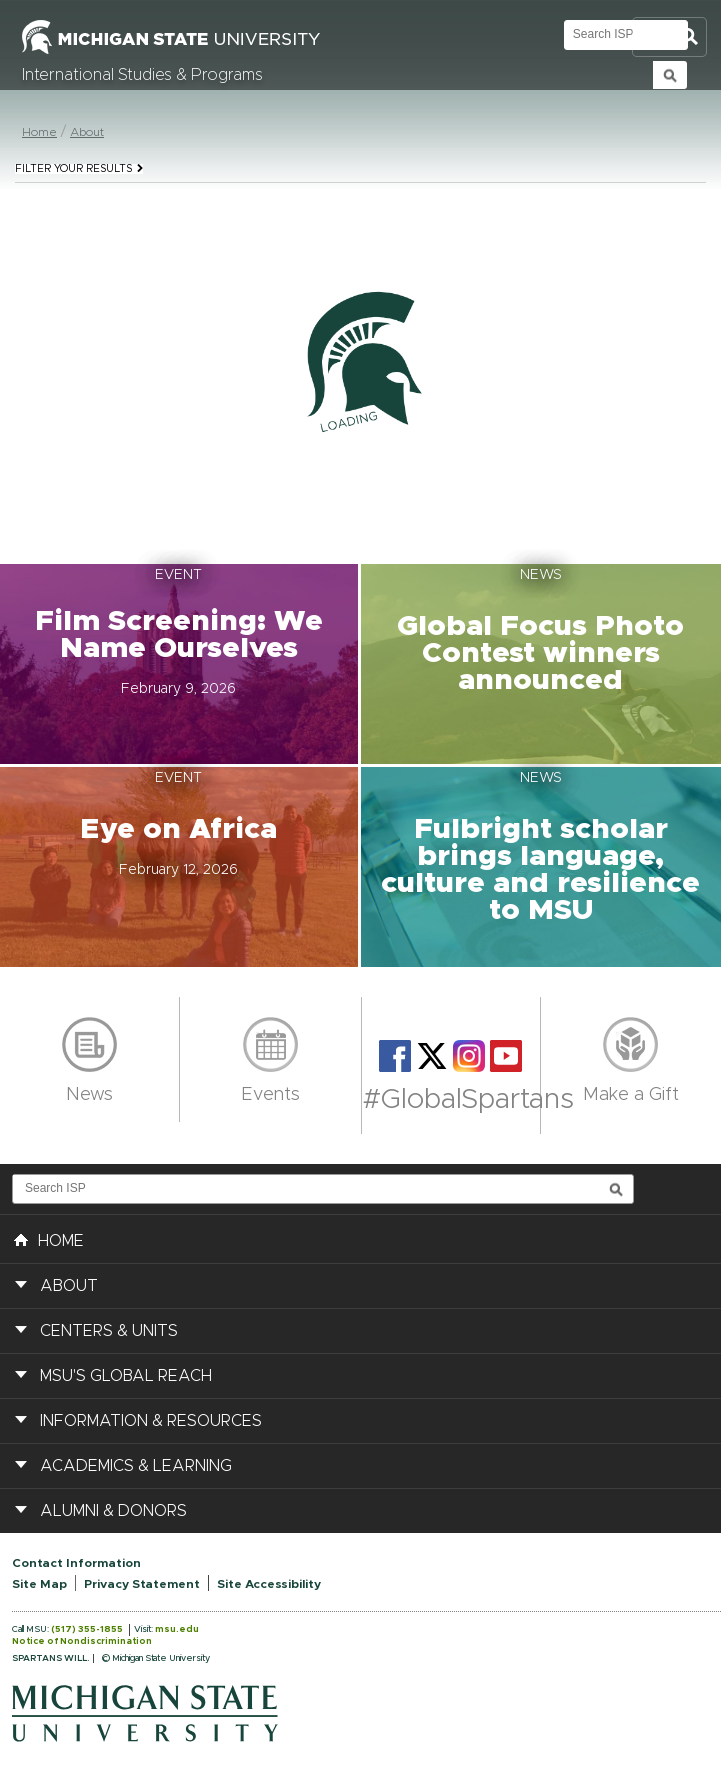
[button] (180, 664)
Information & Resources (151, 1421)
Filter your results (79, 169)
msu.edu (177, 1629)
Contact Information (76, 1563)
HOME (49, 1239)
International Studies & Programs (142, 75)
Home (39, 132)
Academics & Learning (136, 1466)
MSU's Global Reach (126, 1376)
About (87, 132)
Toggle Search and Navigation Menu (669, 37)
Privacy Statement (142, 1584)
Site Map (39, 1584)
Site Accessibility (269, 1584)
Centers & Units (109, 1331)
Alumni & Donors (113, 1511)
